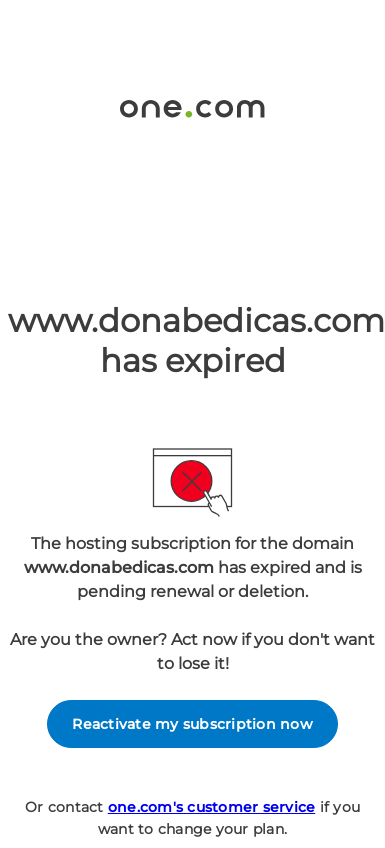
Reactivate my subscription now (192, 724)
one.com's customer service (212, 807)
